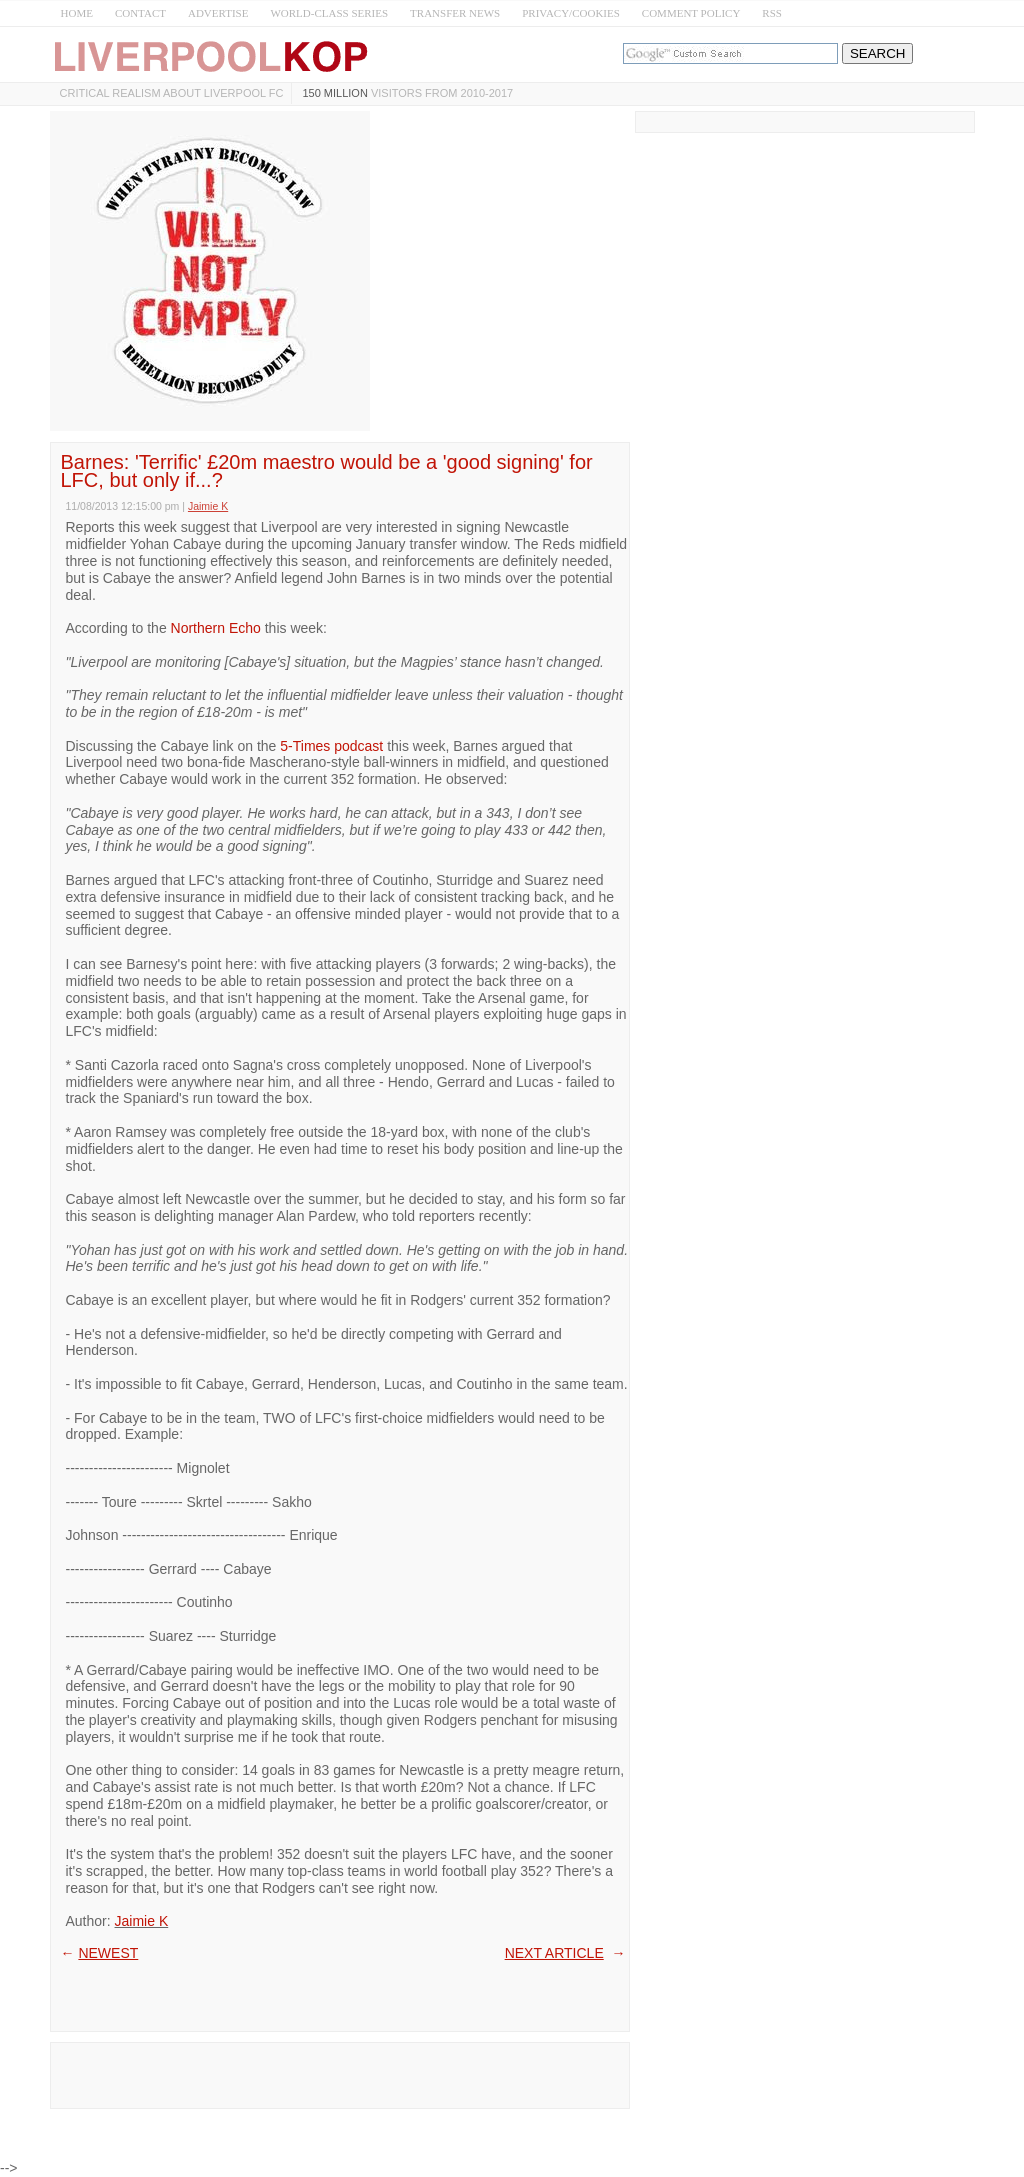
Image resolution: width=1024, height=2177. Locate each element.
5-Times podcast (331, 746)
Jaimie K (142, 1921)
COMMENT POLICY (691, 13)
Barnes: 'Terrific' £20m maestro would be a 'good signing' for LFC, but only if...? (327, 471)
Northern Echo (216, 628)
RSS (772, 13)
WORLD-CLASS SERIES (329, 13)
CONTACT (140, 13)
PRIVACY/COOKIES (571, 13)
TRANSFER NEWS (455, 13)
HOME (77, 13)
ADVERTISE (218, 13)
